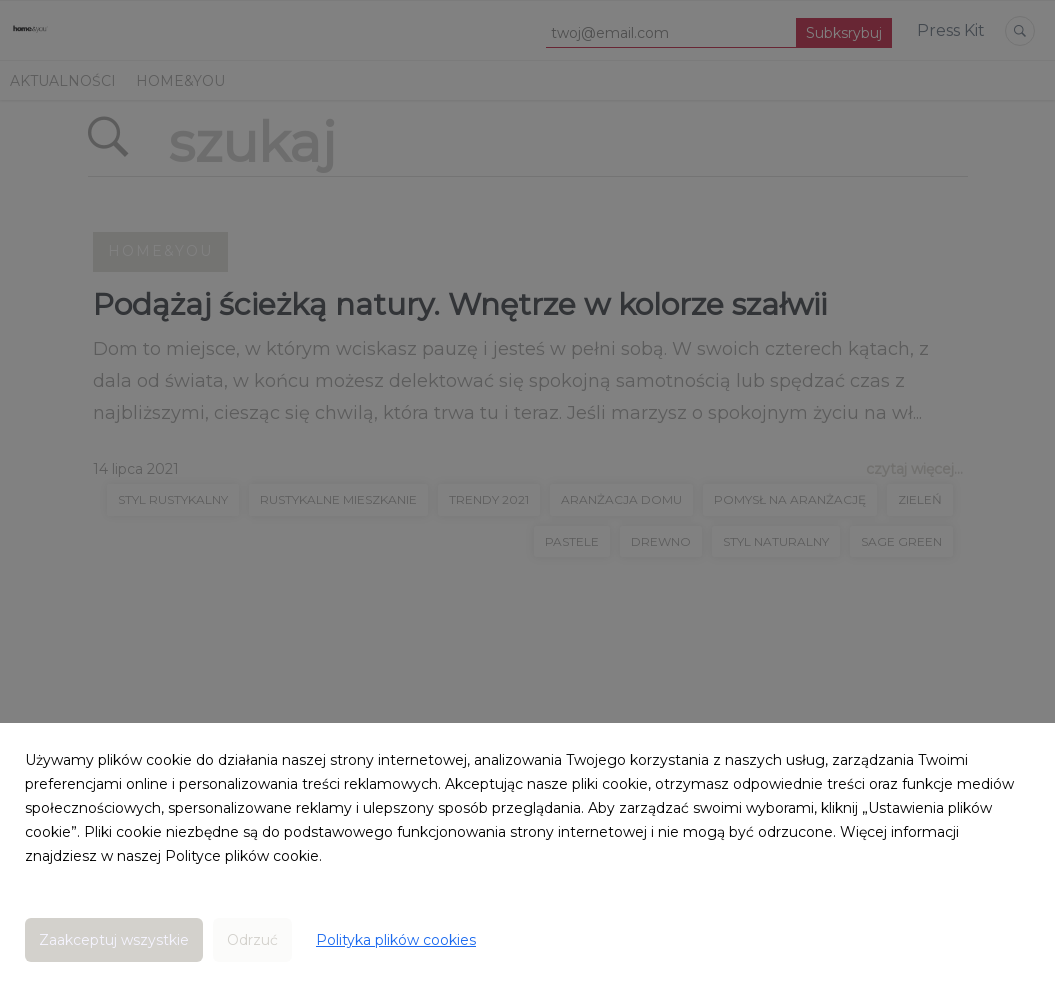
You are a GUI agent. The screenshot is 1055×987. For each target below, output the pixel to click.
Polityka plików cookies (396, 940)
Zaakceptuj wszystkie (114, 940)
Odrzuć (252, 940)
